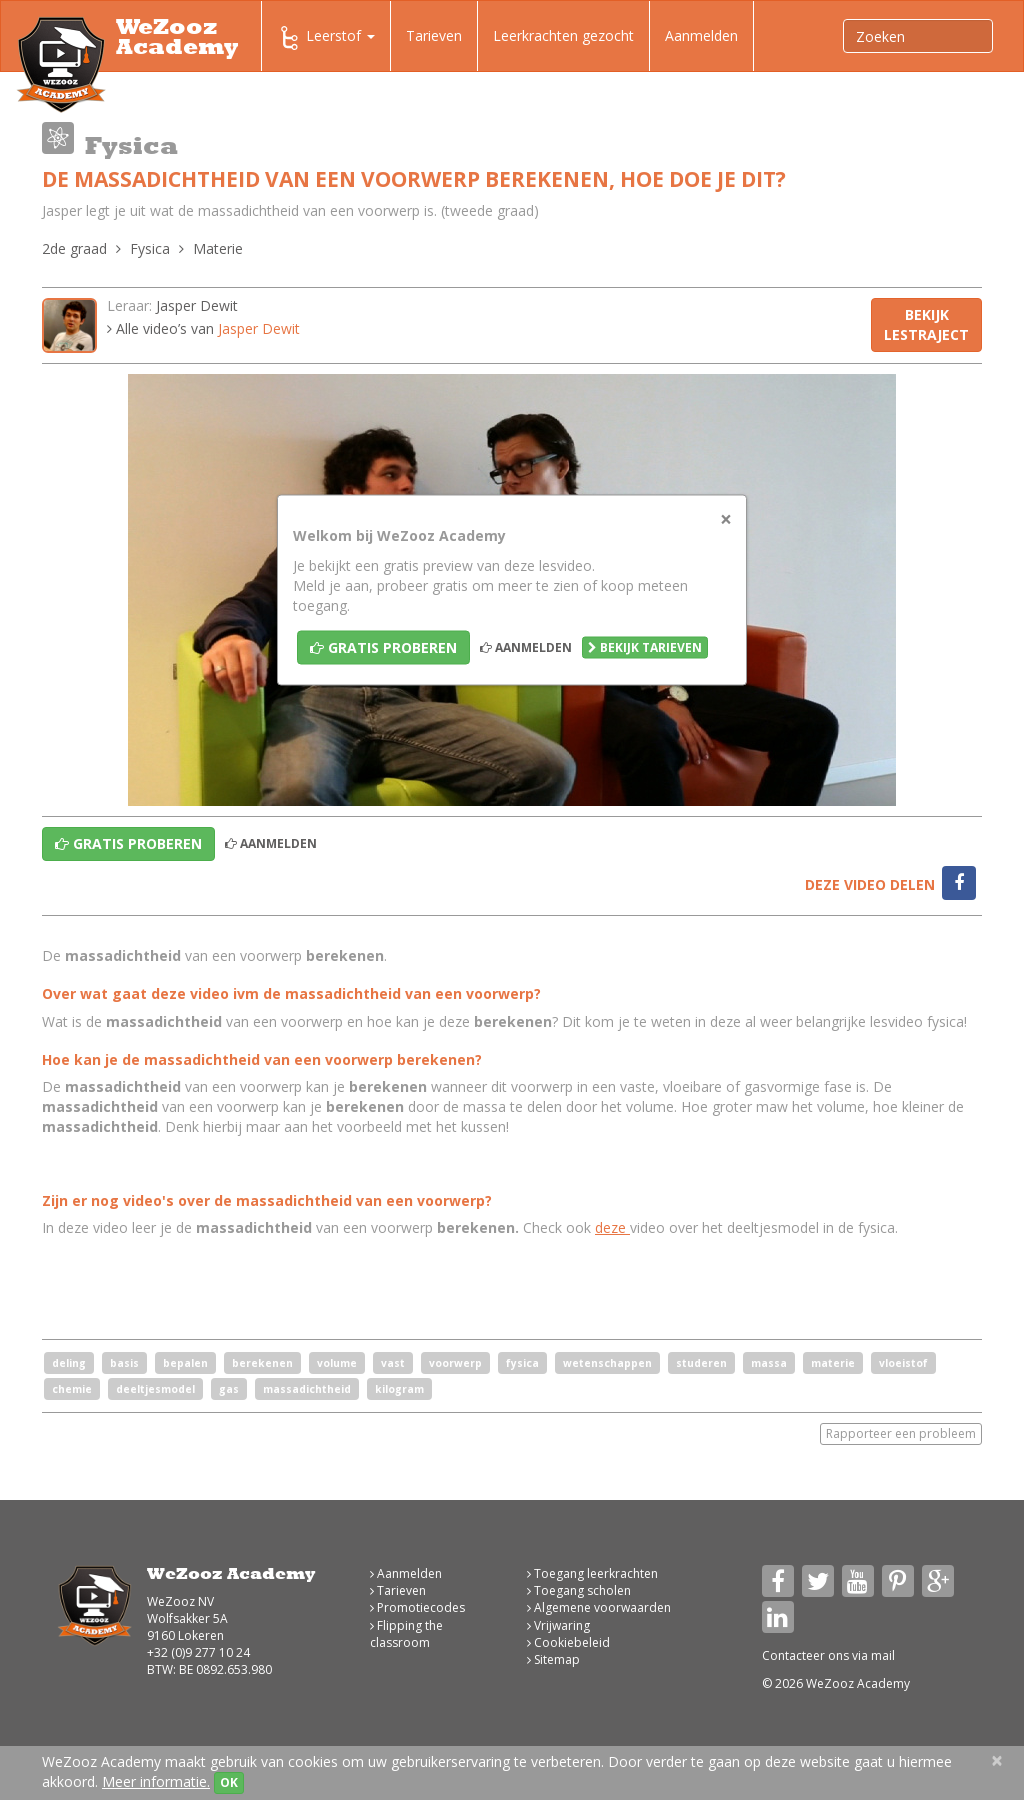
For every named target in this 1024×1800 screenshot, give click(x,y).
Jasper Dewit (197, 305)
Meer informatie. (156, 1781)
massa (769, 1363)
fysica (522, 1363)
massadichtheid (307, 1389)
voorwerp (455, 1363)
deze (612, 1227)
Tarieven (434, 35)
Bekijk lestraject (926, 324)
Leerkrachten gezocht (563, 35)
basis (124, 1363)
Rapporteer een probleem (901, 1433)
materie (833, 1363)
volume (337, 1363)
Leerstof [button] (326, 38)
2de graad (74, 248)
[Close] (726, 519)
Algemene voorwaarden (599, 1607)
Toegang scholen (579, 1590)
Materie (218, 248)
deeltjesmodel (155, 1389)
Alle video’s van (203, 328)
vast (393, 1363)
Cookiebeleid (568, 1642)
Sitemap (553, 1659)
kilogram (399, 1389)
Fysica (150, 248)
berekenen (262, 1363)
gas (229, 1389)
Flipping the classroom (406, 1634)
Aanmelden (701, 35)
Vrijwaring (558, 1625)
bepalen (185, 1363)
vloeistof (903, 1363)
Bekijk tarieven (645, 647)
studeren (701, 1363)
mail (883, 1655)
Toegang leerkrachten (592, 1573)
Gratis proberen (383, 647)
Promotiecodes (417, 1607)
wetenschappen (607, 1363)
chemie (72, 1389)
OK (229, 1782)
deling (69, 1363)
